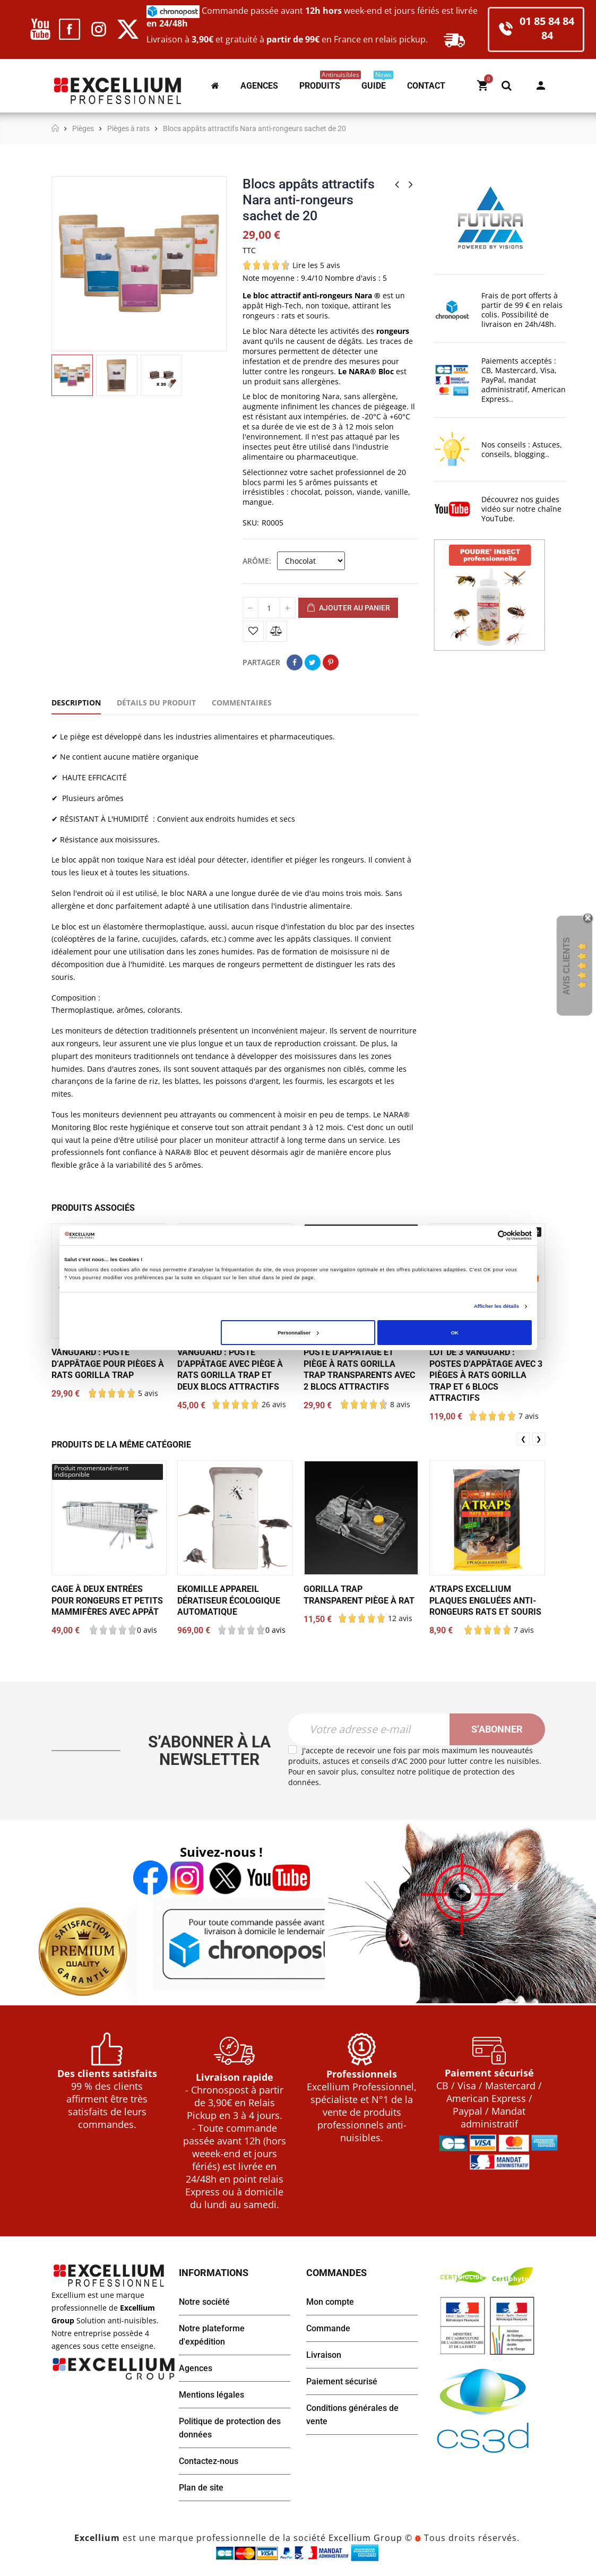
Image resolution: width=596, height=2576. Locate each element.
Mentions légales (211, 2395)
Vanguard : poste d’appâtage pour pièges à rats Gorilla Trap (107, 1363)
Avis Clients (566, 966)
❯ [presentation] (538, 1438)
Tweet (313, 662)
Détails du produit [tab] (156, 702)
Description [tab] (76, 702)
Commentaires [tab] (242, 702)
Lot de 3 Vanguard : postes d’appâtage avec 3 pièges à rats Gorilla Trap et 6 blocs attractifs (485, 1375)
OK (455, 1333)
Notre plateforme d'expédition (212, 2335)
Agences (195, 2368)
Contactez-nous (208, 2461)
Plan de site (201, 2488)
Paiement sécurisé (341, 2381)
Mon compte (541, 85)
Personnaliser (298, 1333)
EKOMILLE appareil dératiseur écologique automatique (228, 1600)
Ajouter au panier (348, 608)
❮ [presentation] (523, 1438)
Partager (295, 662)
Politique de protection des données (230, 2428)
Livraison (323, 2355)
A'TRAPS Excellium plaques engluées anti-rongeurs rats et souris (485, 1600)
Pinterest (331, 662)
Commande (328, 2328)
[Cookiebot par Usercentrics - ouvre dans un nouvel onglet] (485, 1235)
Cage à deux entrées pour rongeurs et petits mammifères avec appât (107, 1600)
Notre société (204, 2302)
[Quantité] (269, 607)
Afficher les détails (496, 1306)
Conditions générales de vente (352, 2414)
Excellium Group (364, 2538)
